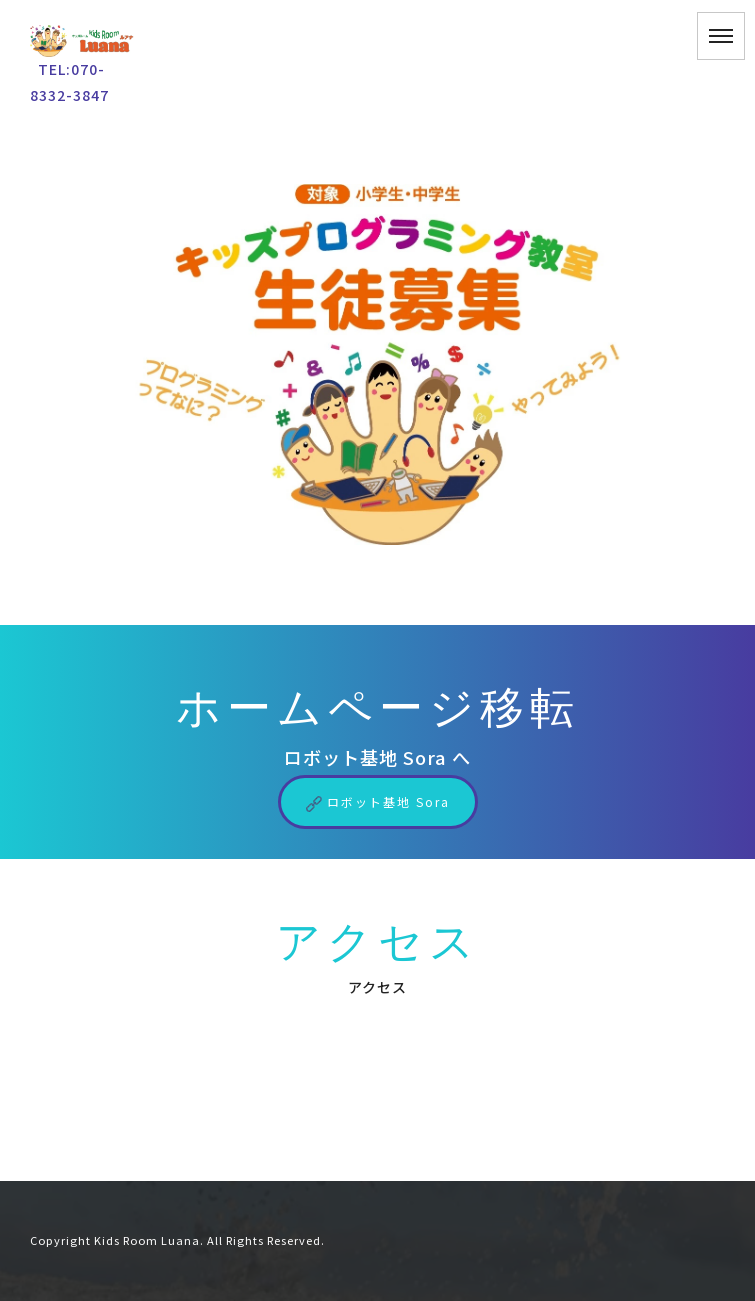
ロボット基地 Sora (378, 801)
